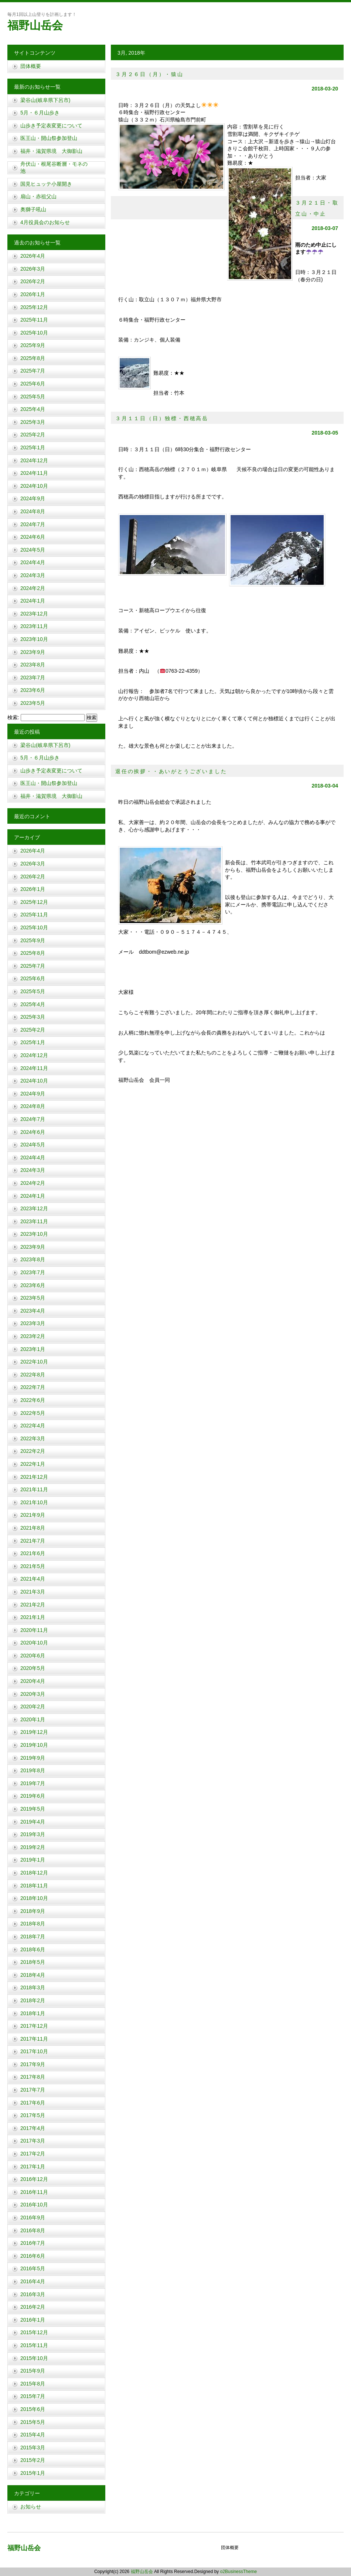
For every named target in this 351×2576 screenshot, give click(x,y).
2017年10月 (34, 2051)
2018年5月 (32, 1962)
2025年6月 (32, 384)
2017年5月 (32, 2115)
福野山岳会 (35, 25)
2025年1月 (32, 447)
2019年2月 (32, 1847)
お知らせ (30, 2507)
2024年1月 (32, 601)
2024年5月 (32, 550)
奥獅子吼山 (33, 209)
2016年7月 (32, 2243)
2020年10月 (34, 1643)
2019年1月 (32, 1860)
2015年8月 (32, 2384)
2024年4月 (32, 562)
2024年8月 (32, 511)
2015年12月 (34, 2332)
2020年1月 (32, 1719)
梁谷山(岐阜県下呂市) (45, 100)
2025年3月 (32, 422)
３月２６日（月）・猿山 (149, 74)
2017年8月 (32, 2077)
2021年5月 (32, 1566)
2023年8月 (32, 665)
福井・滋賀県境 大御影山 (51, 151)
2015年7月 (32, 2396)
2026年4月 (32, 256)
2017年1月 (32, 2166)
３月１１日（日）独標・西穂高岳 (161, 418)
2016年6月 (32, 2256)
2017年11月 (34, 2039)
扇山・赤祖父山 (38, 196)
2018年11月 (34, 1886)
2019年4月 (32, 1822)
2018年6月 (32, 1949)
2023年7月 (32, 677)
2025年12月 (34, 307)
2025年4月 (32, 409)
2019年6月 (32, 1796)
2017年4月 (32, 2128)
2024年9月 (32, 498)
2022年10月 (34, 1362)
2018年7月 (32, 1936)
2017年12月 (34, 2026)
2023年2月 (32, 1336)
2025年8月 (32, 358)
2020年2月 (32, 1706)
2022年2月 (32, 1451)
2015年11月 (34, 2345)
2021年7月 (32, 1541)
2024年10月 (34, 486)
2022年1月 (32, 1464)
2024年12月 (34, 460)
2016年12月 (34, 2179)
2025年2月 (32, 435)
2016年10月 (34, 2205)
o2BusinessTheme (238, 2571)
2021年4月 (32, 1579)
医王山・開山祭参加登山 (48, 138)
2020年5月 (32, 1668)
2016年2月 (32, 2307)
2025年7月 (32, 371)
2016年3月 (32, 2294)
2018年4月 (32, 1975)
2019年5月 (32, 1809)
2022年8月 (32, 1375)
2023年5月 (32, 703)
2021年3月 (32, 1592)
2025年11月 (34, 320)
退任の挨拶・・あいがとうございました (171, 771)
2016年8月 (32, 2230)
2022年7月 (32, 1387)
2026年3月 (32, 269)
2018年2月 (32, 2000)
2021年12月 (34, 1477)
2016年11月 (34, 2192)
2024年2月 (32, 588)
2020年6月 (32, 1656)
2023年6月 (32, 690)
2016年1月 (32, 2320)
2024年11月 (34, 473)
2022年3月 (32, 1438)
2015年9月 (32, 2371)
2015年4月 (32, 2435)
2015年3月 (32, 2447)
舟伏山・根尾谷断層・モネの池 (54, 167)
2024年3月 (32, 575)
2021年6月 (32, 1553)
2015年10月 (34, 2358)
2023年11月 (34, 626)
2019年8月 (32, 1770)
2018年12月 (34, 1873)
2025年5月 (32, 396)
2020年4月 (32, 1681)
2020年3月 (32, 1694)
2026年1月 (32, 294)
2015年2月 (32, 2460)
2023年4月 (32, 1311)
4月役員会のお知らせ (45, 222)
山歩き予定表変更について (51, 125)
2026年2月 (32, 281)
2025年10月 (34, 333)
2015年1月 (32, 2473)
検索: (13, 717)
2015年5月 (32, 2422)
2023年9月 (32, 652)
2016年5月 (32, 2268)
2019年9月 (32, 1758)
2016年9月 (32, 2217)
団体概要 (30, 66)
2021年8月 (32, 1528)
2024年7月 (32, 524)
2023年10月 (34, 639)
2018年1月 (32, 2013)
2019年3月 (32, 1834)
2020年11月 (34, 1630)
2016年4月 (32, 2281)
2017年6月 (32, 2103)
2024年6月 (32, 537)
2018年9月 (32, 1911)
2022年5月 (32, 1413)
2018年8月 (32, 1924)
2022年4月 (32, 1425)
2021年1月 (32, 1617)
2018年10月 (34, 1898)
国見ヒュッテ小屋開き (46, 184)
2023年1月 (32, 1349)
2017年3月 (32, 2141)
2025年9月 (32, 345)
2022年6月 (32, 1400)
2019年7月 (32, 1783)
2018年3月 (32, 1987)
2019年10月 (34, 1745)
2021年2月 (32, 1605)
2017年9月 (32, 2064)
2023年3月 (32, 1323)
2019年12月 (34, 1732)
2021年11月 (34, 1489)
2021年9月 (32, 1515)
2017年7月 (32, 2090)
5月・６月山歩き (39, 113)
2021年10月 (34, 1502)
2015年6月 (32, 2409)
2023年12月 (34, 614)
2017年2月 (32, 2154)
